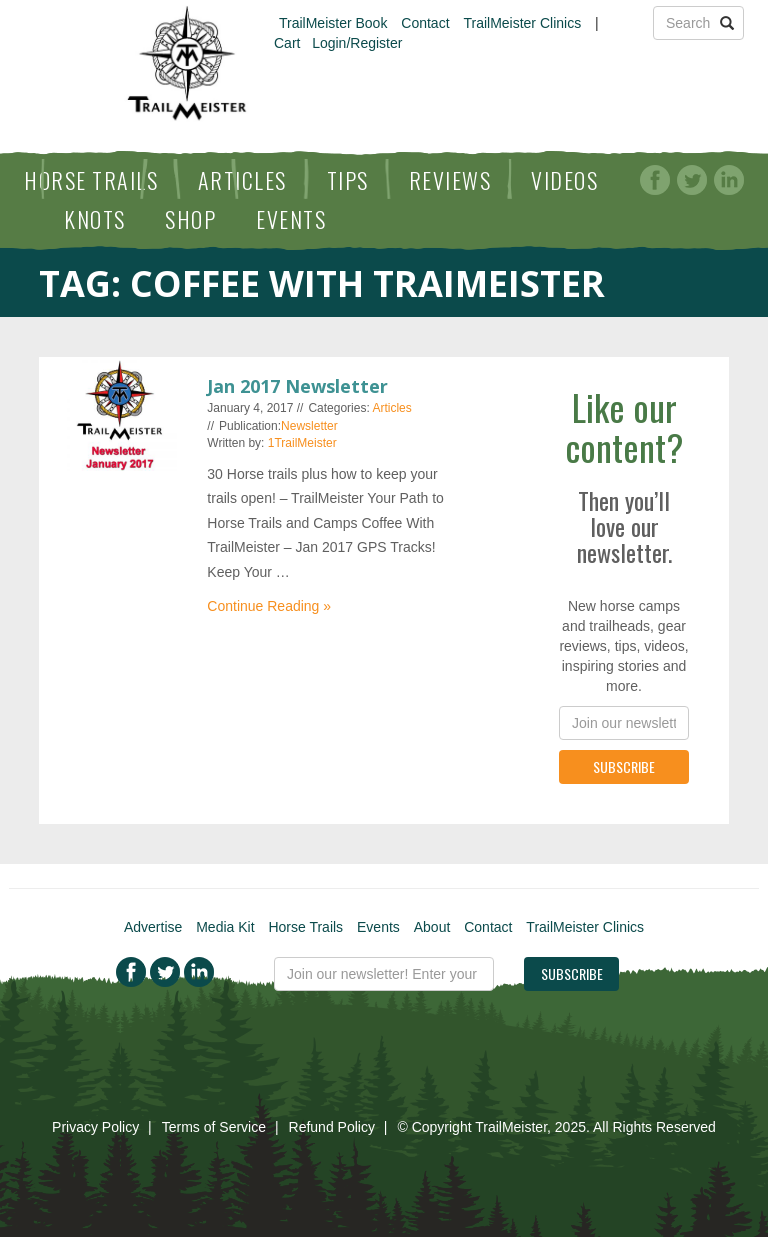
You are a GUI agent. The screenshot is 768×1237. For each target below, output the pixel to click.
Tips (348, 180)
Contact (425, 23)
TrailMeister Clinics (522, 23)
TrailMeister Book (333, 23)
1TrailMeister (302, 443)
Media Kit (225, 927)
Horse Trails (91, 180)
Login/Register (357, 43)
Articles (242, 180)
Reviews (450, 180)
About (432, 927)
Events (291, 219)
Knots (95, 219)
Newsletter (309, 426)
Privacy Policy (95, 1127)
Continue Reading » (269, 606)
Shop (190, 219)
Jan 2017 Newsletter (297, 386)
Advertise (153, 927)
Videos (564, 180)
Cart (287, 43)
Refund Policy (332, 1127)
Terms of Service (214, 1127)
